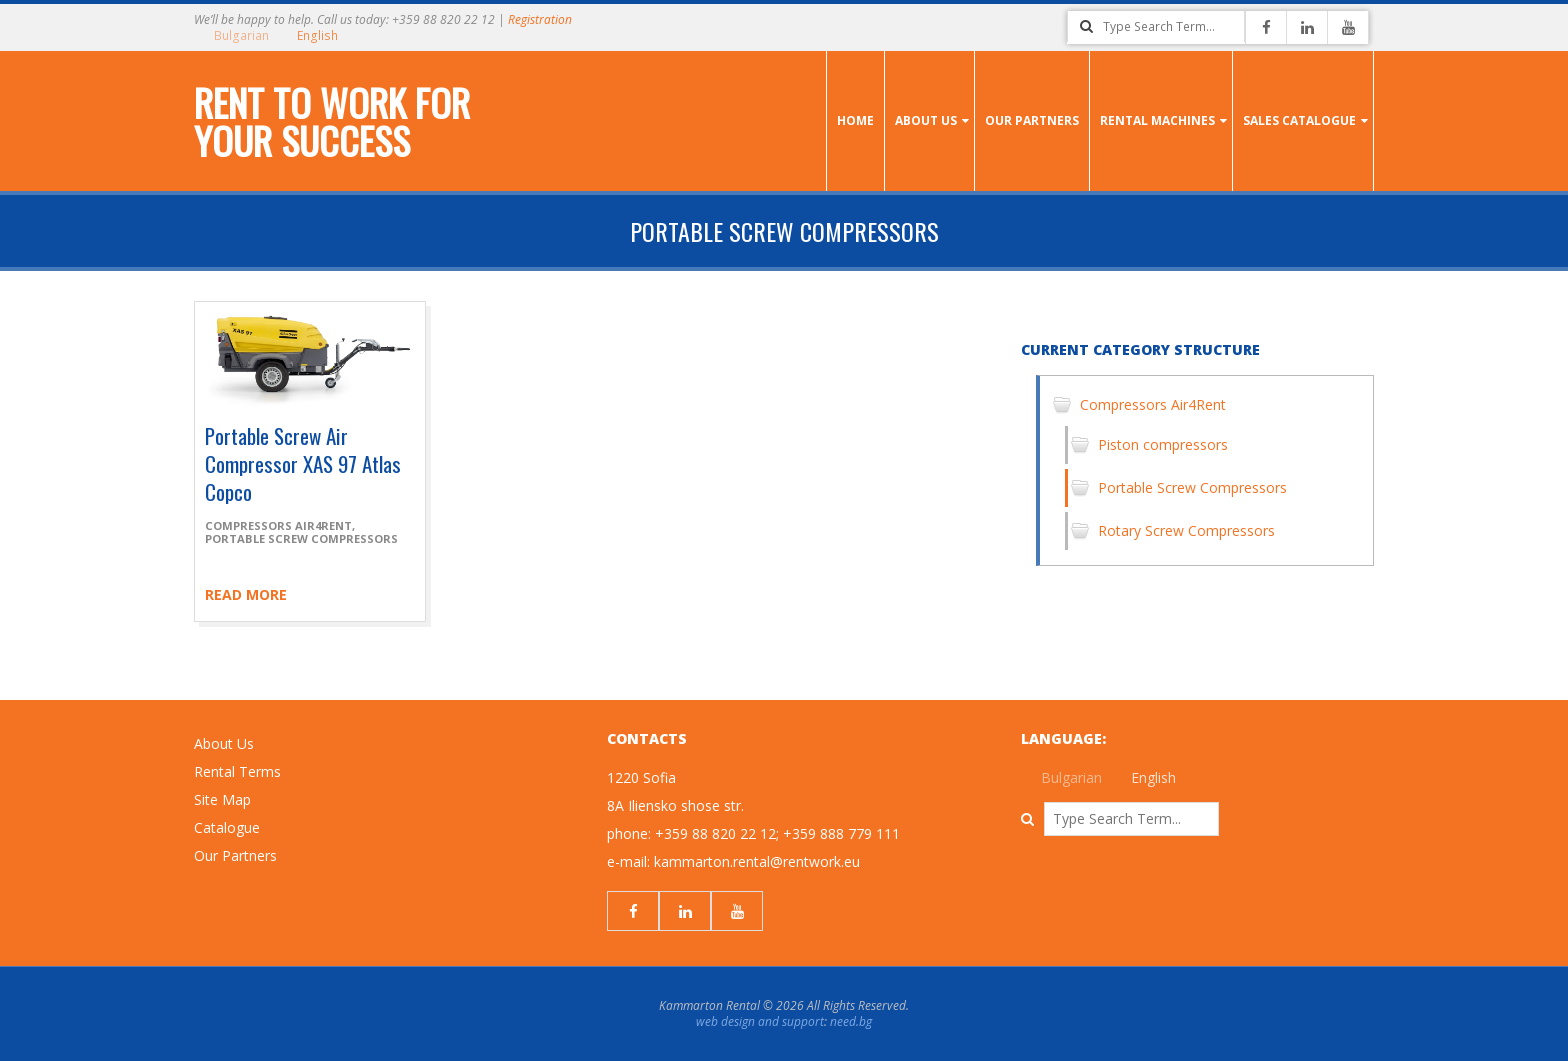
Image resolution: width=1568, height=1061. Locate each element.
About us (926, 120)
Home (855, 120)
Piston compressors (1163, 444)
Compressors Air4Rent (278, 525)
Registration (540, 19)
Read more (246, 594)
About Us (224, 743)
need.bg (851, 1021)
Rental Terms (237, 771)
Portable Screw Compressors (301, 538)
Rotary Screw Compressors (1186, 530)
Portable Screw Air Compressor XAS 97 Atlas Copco (303, 463)
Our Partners (1032, 120)
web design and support (760, 1021)
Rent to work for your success (332, 121)
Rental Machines (1157, 120)
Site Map (222, 799)
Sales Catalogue (1299, 120)
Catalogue (227, 827)
